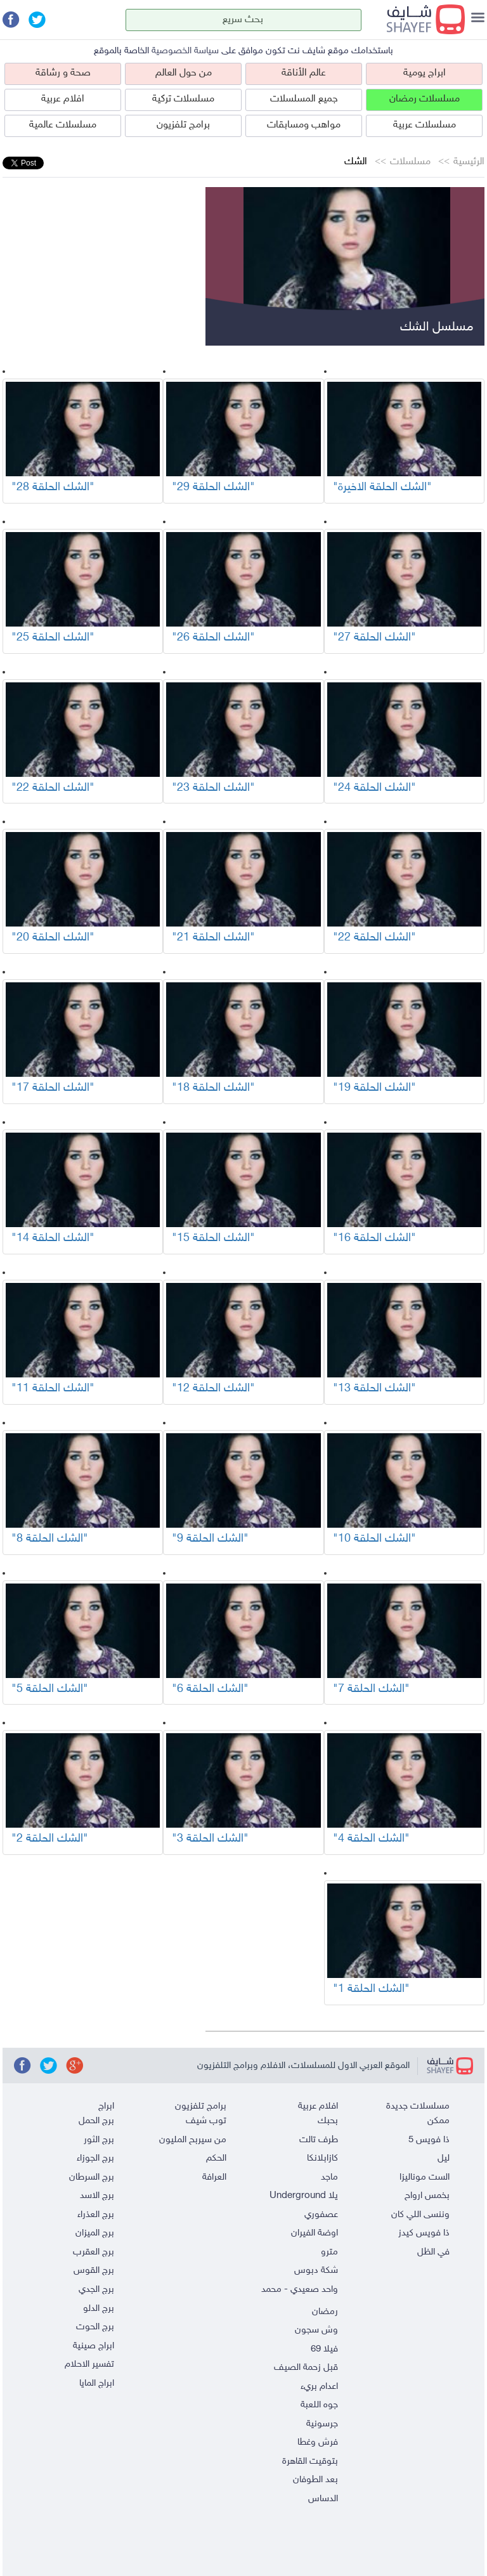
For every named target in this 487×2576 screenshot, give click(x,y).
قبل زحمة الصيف (306, 2367)
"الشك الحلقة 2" (49, 1839)
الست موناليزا (424, 2177)
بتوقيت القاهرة (310, 2461)
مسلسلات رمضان (424, 99)
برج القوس (94, 2270)
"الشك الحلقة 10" (374, 1539)
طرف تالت (318, 2140)
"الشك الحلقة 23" (213, 788)
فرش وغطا (317, 2442)
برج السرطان (91, 2177)
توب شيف (206, 2121)
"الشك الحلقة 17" (52, 1088)
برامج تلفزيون (183, 125)
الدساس (323, 2499)
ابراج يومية (424, 73)
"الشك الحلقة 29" (213, 488)
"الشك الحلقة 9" (210, 1539)
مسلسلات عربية (424, 125)
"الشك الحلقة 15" (213, 1239)
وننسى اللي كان (420, 2214)
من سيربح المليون (192, 2140)
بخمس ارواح (427, 2195)
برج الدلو (98, 2308)
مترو (329, 2252)
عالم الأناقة (304, 73)
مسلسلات (410, 162)
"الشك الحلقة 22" (52, 788)
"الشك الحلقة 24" (374, 788)
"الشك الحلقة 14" (52, 1239)
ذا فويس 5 (429, 2140)
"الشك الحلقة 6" (210, 1689)
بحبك (328, 2121)
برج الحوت (95, 2327)
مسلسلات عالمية (62, 125)
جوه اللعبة (319, 2405)
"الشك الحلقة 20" (52, 938)
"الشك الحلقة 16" (374, 1239)
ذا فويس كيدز (424, 2233)
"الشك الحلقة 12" (213, 1389)
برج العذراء (95, 2214)
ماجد (329, 2177)
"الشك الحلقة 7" (371, 1689)
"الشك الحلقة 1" (371, 1989)
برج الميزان (94, 2233)
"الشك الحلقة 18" (213, 1088)
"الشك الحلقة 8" (49, 1539)
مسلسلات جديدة (418, 2106)
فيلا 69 (324, 2349)
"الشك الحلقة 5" (49, 1689)
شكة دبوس (316, 2270)
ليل (444, 2158)
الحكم (216, 2158)
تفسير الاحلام (89, 2364)
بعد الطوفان (315, 2480)
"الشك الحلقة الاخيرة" (382, 488)
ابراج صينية (93, 2346)
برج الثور (99, 2140)
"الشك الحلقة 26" (213, 638)
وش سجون (316, 2330)
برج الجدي (96, 2289)
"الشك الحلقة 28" (52, 488)
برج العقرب (93, 2252)
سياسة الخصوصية (185, 51)
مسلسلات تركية (183, 99)
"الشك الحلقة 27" (374, 638)
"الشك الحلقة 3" (210, 1839)
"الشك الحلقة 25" (52, 638)
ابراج (106, 2106)
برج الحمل (96, 2121)
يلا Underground (303, 2195)
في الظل (433, 2252)
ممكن (438, 2121)
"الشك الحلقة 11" (52, 1389)
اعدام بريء (319, 2386)
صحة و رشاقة (63, 73)
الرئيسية (468, 162)
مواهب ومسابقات (304, 125)
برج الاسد (97, 2195)
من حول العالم (183, 73)
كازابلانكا (322, 2158)
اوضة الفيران (314, 2233)
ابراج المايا (96, 2383)
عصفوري (321, 2214)
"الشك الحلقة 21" (213, 938)
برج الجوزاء (95, 2158)
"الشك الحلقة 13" (374, 1389)
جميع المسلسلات (304, 99)
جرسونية (322, 2424)
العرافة (214, 2177)
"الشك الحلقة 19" (374, 1088)
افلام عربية (62, 99)
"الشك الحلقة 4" (371, 1839)
